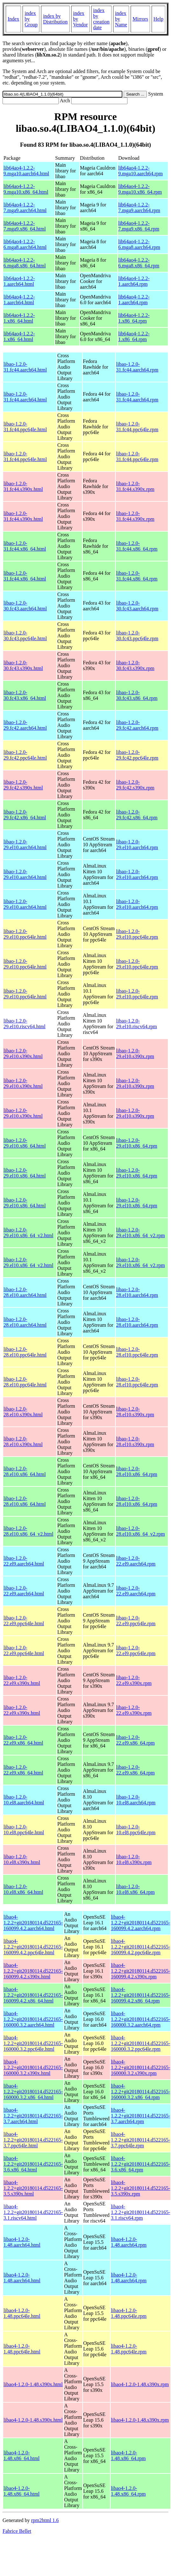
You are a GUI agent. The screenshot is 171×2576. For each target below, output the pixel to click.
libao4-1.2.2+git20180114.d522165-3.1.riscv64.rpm (140, 2212)
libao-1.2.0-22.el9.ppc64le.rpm (135, 1620)
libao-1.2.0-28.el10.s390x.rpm (135, 1411)
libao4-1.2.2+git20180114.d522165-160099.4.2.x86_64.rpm (140, 1995)
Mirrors (140, 19)
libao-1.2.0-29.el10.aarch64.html (25, 844)
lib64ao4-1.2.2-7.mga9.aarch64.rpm (139, 207)
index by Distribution (55, 18)
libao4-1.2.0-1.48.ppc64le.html (21, 2313)
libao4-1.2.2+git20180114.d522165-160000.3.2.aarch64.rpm (140, 2019)
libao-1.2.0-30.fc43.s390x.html (23, 665)
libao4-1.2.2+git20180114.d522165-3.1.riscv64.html (33, 2212)
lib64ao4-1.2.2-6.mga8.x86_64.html (24, 262)
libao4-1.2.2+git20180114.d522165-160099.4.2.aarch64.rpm (140, 1922)
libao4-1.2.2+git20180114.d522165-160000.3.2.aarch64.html (33, 2019)
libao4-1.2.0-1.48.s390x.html (33, 2384)
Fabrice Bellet (17, 2531)
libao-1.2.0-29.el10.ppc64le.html (25, 934)
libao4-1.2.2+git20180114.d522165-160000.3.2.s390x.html (33, 2067)
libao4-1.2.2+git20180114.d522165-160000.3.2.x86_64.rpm (140, 2091)
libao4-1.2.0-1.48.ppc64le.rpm (129, 2313)
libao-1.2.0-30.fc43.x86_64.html (24, 695)
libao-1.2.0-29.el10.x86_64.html (24, 1143)
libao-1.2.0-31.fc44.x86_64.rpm (136, 546)
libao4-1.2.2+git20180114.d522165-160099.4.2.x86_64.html (33, 1995)
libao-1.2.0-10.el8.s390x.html (21, 1859)
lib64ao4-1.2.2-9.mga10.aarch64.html (26, 170)
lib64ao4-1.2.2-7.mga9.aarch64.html (25, 207)
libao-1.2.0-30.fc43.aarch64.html (25, 605)
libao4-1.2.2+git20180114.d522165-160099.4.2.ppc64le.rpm (140, 1946)
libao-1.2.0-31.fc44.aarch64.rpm (137, 366)
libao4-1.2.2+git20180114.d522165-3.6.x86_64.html (33, 2164)
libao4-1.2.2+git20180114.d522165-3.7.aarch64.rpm (140, 2115)
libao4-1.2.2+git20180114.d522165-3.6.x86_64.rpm (140, 2164)
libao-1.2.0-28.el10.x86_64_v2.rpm (140, 1531)
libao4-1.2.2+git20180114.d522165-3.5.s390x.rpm (140, 2188)
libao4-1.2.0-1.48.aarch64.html (21, 2242)
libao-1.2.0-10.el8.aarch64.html (23, 1799)
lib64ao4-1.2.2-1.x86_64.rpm (134, 318)
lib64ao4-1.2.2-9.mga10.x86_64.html (25, 189)
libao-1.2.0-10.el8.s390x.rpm (134, 1859)
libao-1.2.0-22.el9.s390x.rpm (134, 1680)
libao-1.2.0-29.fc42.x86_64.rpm (136, 814)
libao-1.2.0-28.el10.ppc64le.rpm (137, 1352)
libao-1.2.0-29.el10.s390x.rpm (135, 1053)
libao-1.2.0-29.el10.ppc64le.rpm (137, 934)
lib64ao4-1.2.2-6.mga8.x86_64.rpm (138, 262)
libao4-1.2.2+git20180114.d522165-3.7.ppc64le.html (33, 2139)
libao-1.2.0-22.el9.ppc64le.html (23, 1620)
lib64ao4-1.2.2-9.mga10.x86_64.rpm (140, 189)
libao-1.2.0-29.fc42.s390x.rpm (135, 784)
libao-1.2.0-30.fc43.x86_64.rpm (136, 695)
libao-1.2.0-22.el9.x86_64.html (23, 1740)
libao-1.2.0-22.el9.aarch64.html (23, 1560)
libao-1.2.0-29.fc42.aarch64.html (25, 725)
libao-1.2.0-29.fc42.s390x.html (23, 784)
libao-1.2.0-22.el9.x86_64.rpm (135, 1740)
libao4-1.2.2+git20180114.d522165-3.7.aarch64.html (33, 2115)
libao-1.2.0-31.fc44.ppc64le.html (25, 426)
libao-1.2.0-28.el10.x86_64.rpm (136, 1471)
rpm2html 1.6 (45, 2520)
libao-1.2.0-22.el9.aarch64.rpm (135, 1560)
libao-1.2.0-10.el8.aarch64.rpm (135, 1799)
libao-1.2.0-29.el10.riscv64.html (24, 1023)
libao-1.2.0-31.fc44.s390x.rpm (135, 486)
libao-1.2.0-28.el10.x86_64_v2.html (28, 1531)
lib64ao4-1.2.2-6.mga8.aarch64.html (25, 244)
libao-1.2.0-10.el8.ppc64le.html (23, 1829)
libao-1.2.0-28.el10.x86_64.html (24, 1471)
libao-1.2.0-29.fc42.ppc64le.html (25, 755)
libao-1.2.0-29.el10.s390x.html (23, 1053)
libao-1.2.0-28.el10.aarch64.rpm (137, 1292)
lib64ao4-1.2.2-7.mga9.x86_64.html (24, 225)
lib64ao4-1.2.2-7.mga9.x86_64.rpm (138, 225)
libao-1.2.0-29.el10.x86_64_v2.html (28, 1232)
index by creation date (101, 19)
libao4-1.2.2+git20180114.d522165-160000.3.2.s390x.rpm (140, 2067)
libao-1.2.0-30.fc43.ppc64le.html (25, 635)
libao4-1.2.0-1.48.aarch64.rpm (129, 2242)
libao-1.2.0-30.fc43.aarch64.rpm (137, 605)
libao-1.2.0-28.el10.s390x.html (23, 1411)
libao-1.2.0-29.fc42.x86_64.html (24, 814)
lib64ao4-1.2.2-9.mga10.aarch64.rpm (140, 170)
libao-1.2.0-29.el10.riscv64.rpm (136, 1023)
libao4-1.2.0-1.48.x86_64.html (21, 2455)
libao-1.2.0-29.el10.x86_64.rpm (136, 1143)
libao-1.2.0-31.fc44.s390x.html (23, 486)
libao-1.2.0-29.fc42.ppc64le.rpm (137, 755)
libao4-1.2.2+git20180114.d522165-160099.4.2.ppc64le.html (33, 1946)
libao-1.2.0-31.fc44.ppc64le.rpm (137, 426)
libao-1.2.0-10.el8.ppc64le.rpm (135, 1829)
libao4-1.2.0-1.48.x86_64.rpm (128, 2455)
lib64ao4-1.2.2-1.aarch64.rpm (134, 281)
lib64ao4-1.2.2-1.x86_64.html (19, 318)
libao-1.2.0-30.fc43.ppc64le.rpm (137, 635)
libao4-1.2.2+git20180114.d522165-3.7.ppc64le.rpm (140, 2139)
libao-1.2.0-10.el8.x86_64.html (23, 1889)
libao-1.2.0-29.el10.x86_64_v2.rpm (140, 1232)
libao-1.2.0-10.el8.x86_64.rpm (135, 1889)
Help (158, 19)
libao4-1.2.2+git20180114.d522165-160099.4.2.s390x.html (33, 1970)
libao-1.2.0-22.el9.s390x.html (21, 1680)
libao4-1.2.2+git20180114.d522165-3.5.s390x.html (33, 2188)
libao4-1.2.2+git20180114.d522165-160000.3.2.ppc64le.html (33, 2043)
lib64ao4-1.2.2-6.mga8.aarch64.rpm (139, 244)
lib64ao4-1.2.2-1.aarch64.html (19, 281)
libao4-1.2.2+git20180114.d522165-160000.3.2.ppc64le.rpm (140, 2043)
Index (13, 19)
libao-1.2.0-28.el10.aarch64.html (25, 1292)
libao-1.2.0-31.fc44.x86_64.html (24, 546)
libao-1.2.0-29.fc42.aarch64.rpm (137, 725)
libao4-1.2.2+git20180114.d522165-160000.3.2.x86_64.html (33, 2091)
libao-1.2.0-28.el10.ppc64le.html (25, 1352)
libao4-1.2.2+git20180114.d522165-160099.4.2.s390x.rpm (140, 1970)
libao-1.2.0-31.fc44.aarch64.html (25, 366)
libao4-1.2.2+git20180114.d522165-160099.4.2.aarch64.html (33, 1922)
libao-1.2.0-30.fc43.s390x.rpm (135, 665)
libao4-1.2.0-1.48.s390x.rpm (140, 2384)
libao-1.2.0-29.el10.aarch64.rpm (137, 844)
